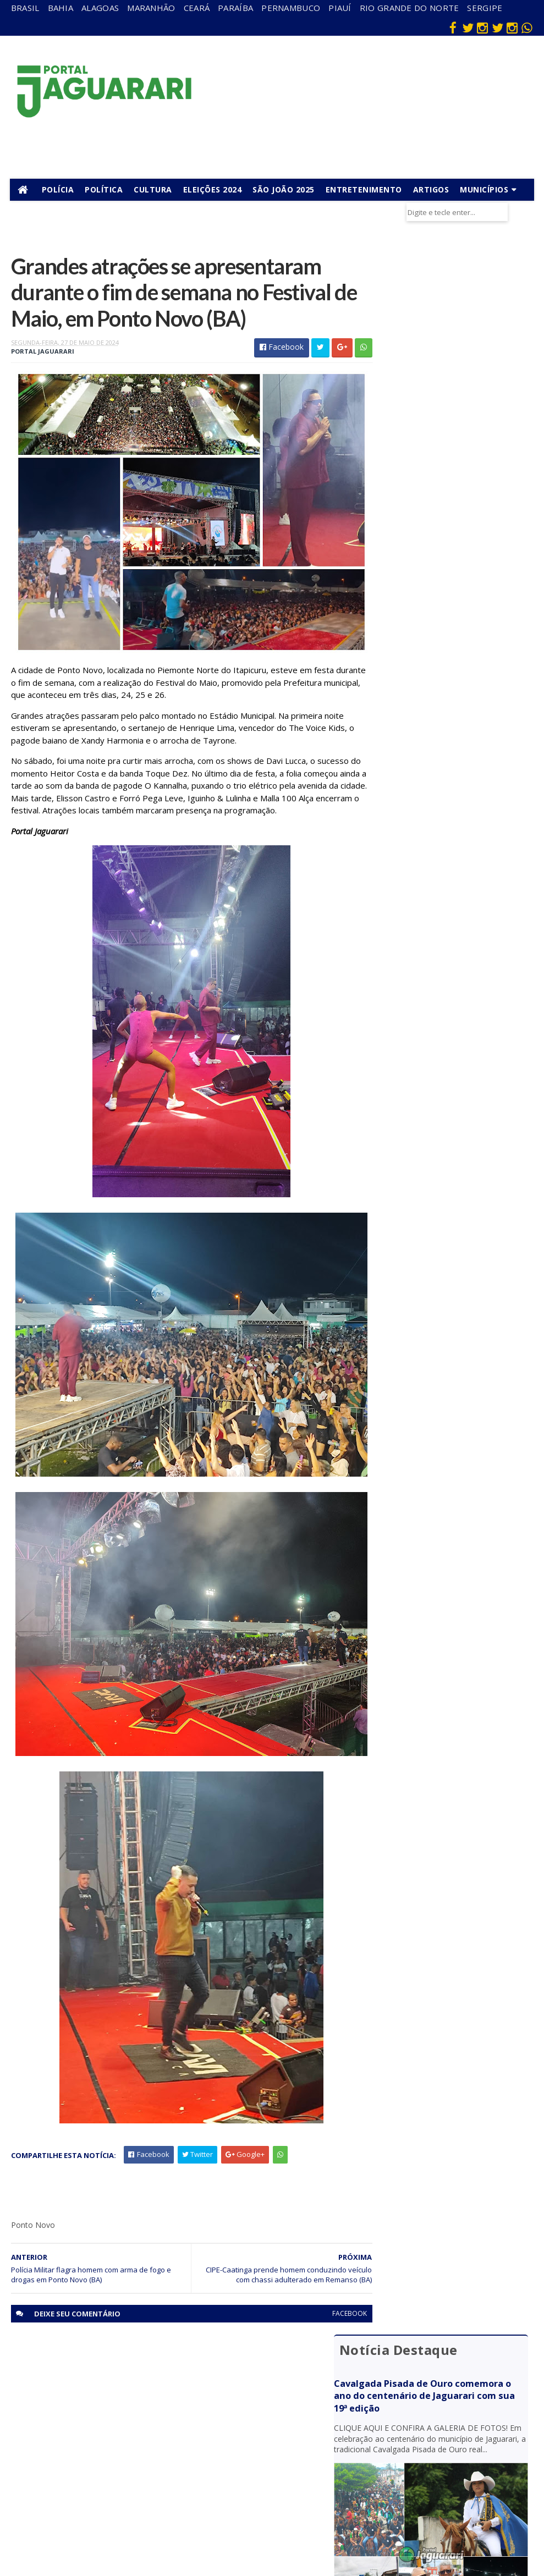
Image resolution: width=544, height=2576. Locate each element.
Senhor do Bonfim (137, 2503)
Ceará (197, 7)
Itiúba (129, 2419)
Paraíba (235, 7)
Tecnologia (138, 2524)
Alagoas (100, 7)
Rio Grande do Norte (409, 7)
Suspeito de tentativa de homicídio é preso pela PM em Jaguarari (448, 702)
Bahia (61, 7)
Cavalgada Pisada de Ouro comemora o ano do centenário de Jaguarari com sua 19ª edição (446, 313)
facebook (329, 2306)
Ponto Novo (140, 2482)
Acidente (135, 2356)
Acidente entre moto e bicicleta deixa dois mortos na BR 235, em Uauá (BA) (450, 807)
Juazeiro (133, 2435)
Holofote (134, 2403)
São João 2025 (285, 189)
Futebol (290, 2445)
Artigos (432, 189)
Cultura (154, 189)
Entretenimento (365, 189)
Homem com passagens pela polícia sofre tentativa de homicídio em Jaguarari (447, 592)
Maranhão (151, 7)
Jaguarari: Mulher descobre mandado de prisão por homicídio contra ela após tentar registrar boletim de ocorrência (449, 650)
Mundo (131, 2451)
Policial (289, 2460)
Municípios (485, 189)
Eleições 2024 (213, 189)
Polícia (59, 189)
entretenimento (301, 2392)
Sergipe (484, 7)
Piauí (339, 7)
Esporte (291, 2413)
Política (105, 189)
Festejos (292, 2429)
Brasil (25, 7)
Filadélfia (134, 2387)
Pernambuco (290, 7)
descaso (133, 2372)
